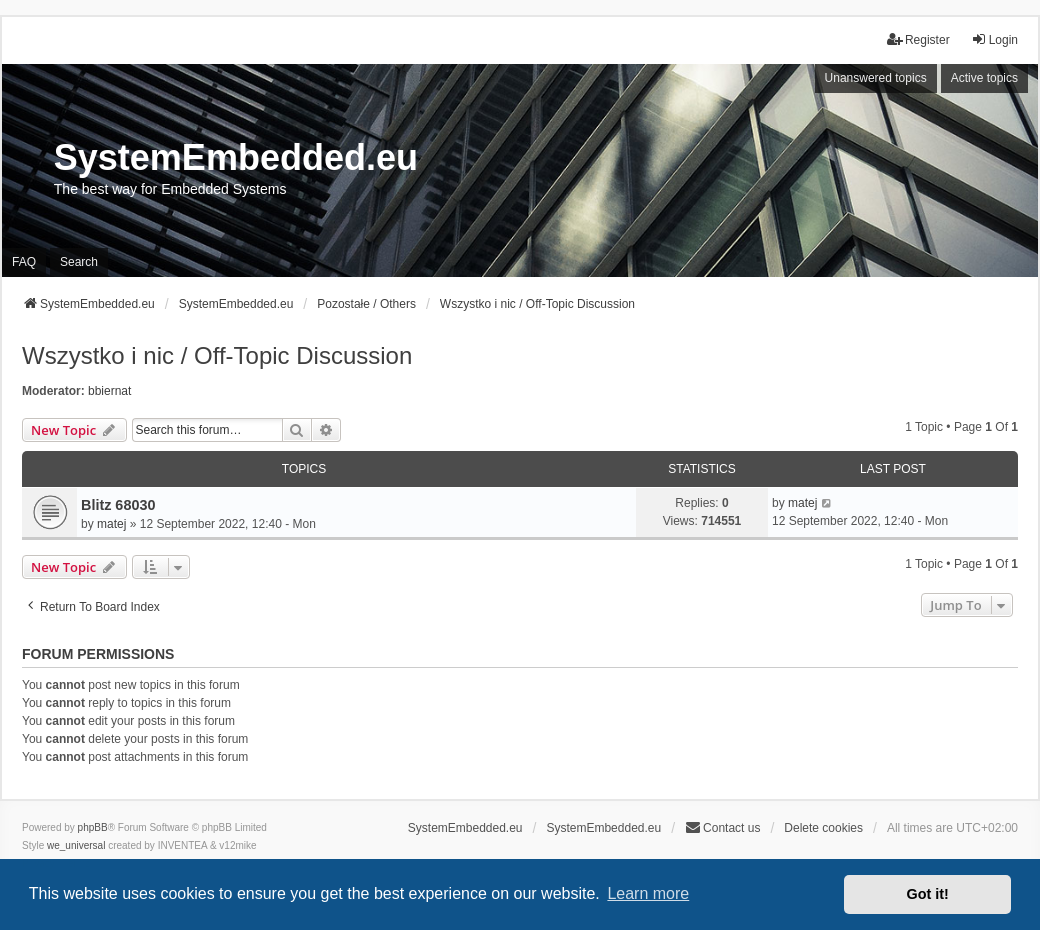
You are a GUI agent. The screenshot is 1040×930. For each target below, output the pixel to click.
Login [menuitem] (994, 39)
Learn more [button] (648, 893)
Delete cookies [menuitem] (823, 828)
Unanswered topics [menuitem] (876, 78)
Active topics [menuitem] (984, 78)
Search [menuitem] (79, 262)
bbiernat (109, 391)
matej (111, 524)
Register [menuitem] (918, 39)
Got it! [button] (928, 894)
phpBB (93, 827)
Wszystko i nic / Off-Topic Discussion (217, 355)
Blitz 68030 (118, 505)
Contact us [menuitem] (722, 827)
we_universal (76, 845)
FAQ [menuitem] (24, 262)
